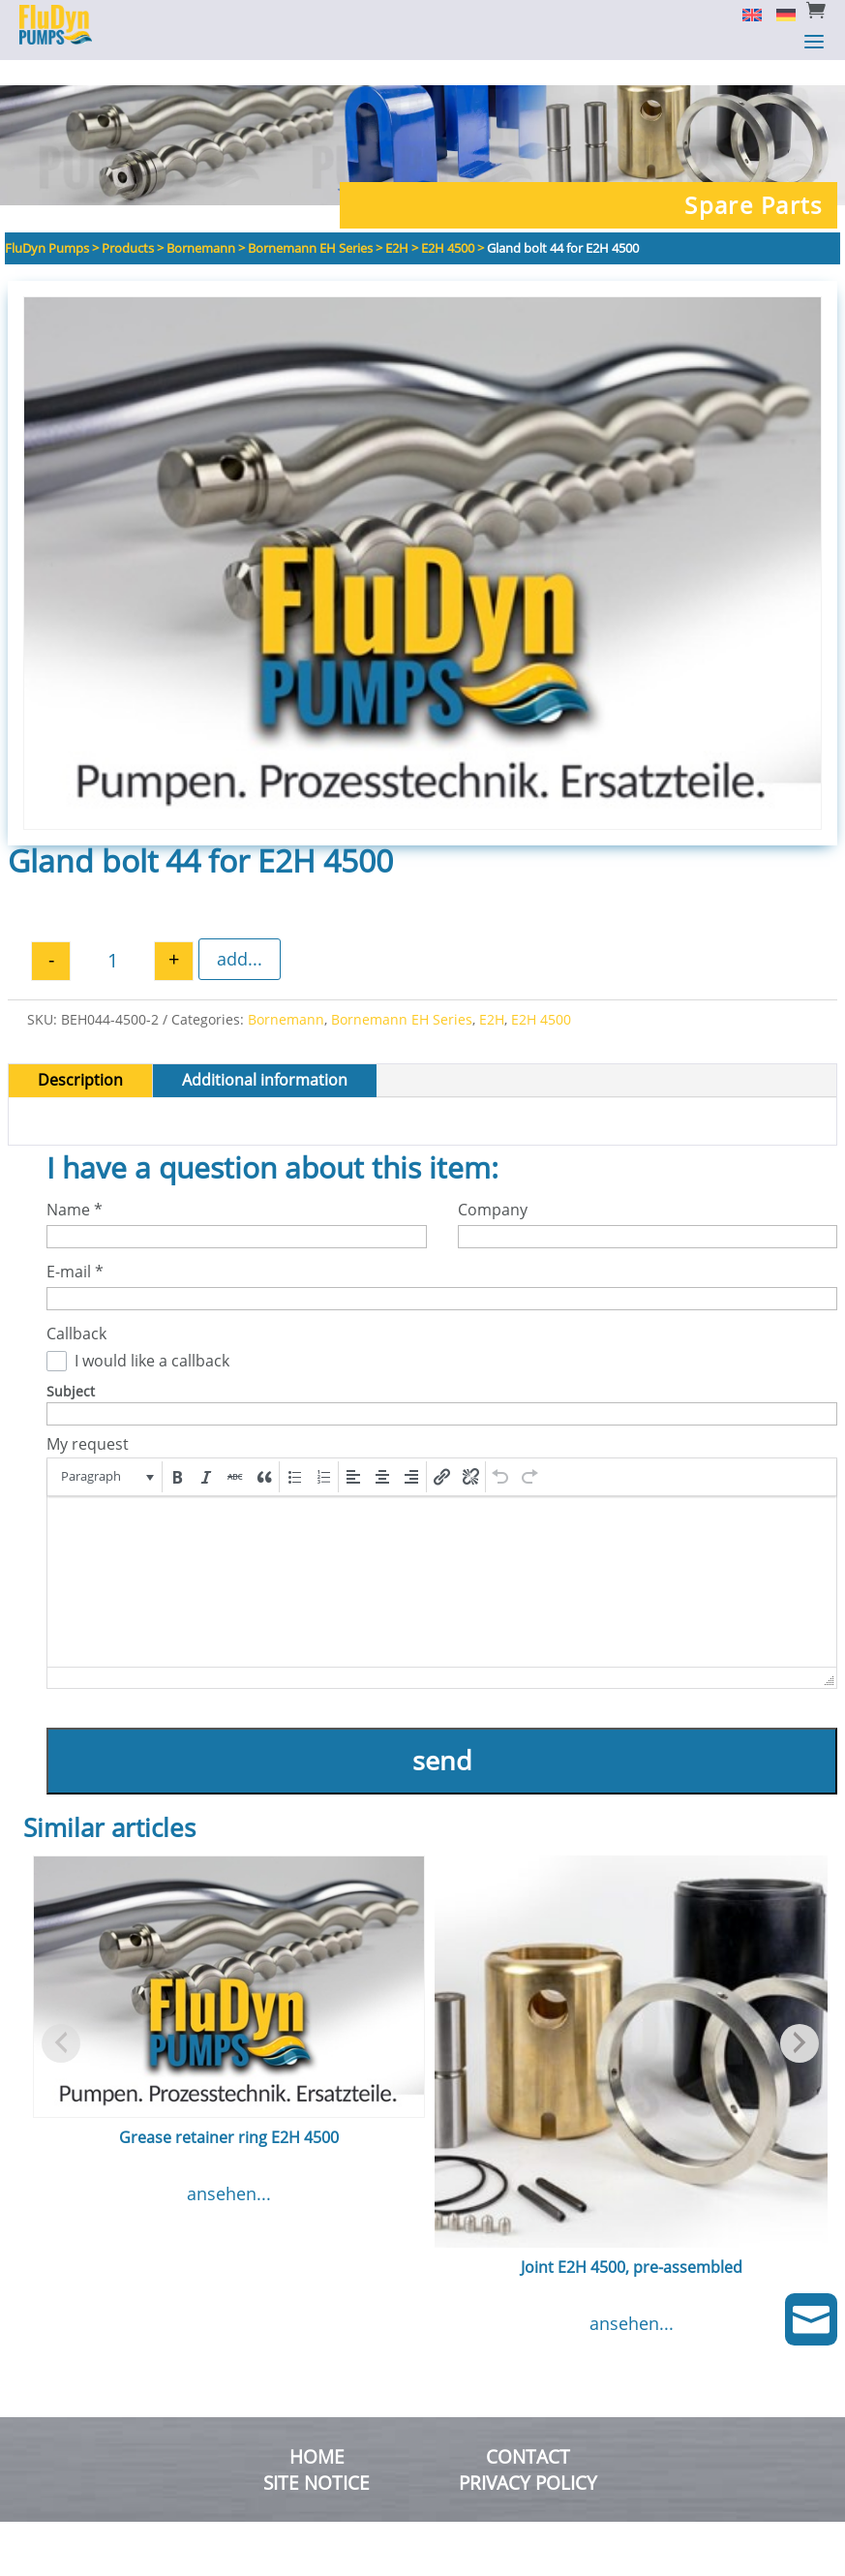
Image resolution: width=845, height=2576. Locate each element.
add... (239, 933)
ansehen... (229, 2168)
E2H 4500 (541, 994)
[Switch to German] (779, 13)
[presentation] (106, 1451)
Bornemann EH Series (401, 994)
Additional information (264, 1054)
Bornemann (286, 994)
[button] (106, 1451)
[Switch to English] (745, 13)
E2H (491, 994)
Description (80, 1054)
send (442, 1735)
